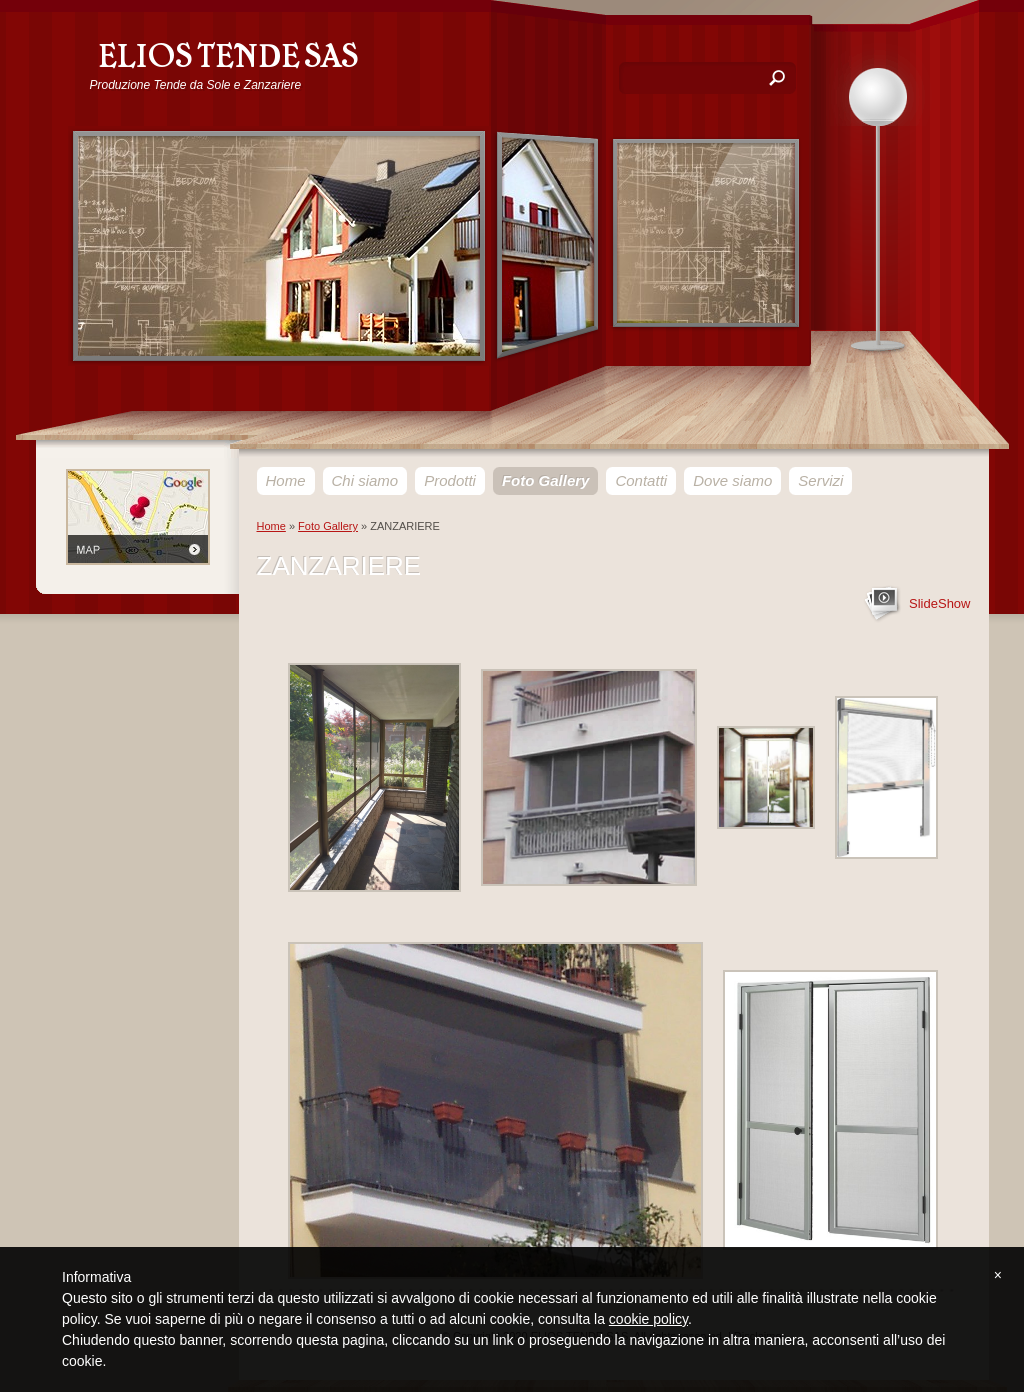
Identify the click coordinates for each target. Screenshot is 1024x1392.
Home (286, 480)
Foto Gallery (546, 480)
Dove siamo (732, 480)
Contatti (641, 480)
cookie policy (648, 1319)
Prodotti (450, 480)
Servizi (820, 480)
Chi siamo (365, 480)
